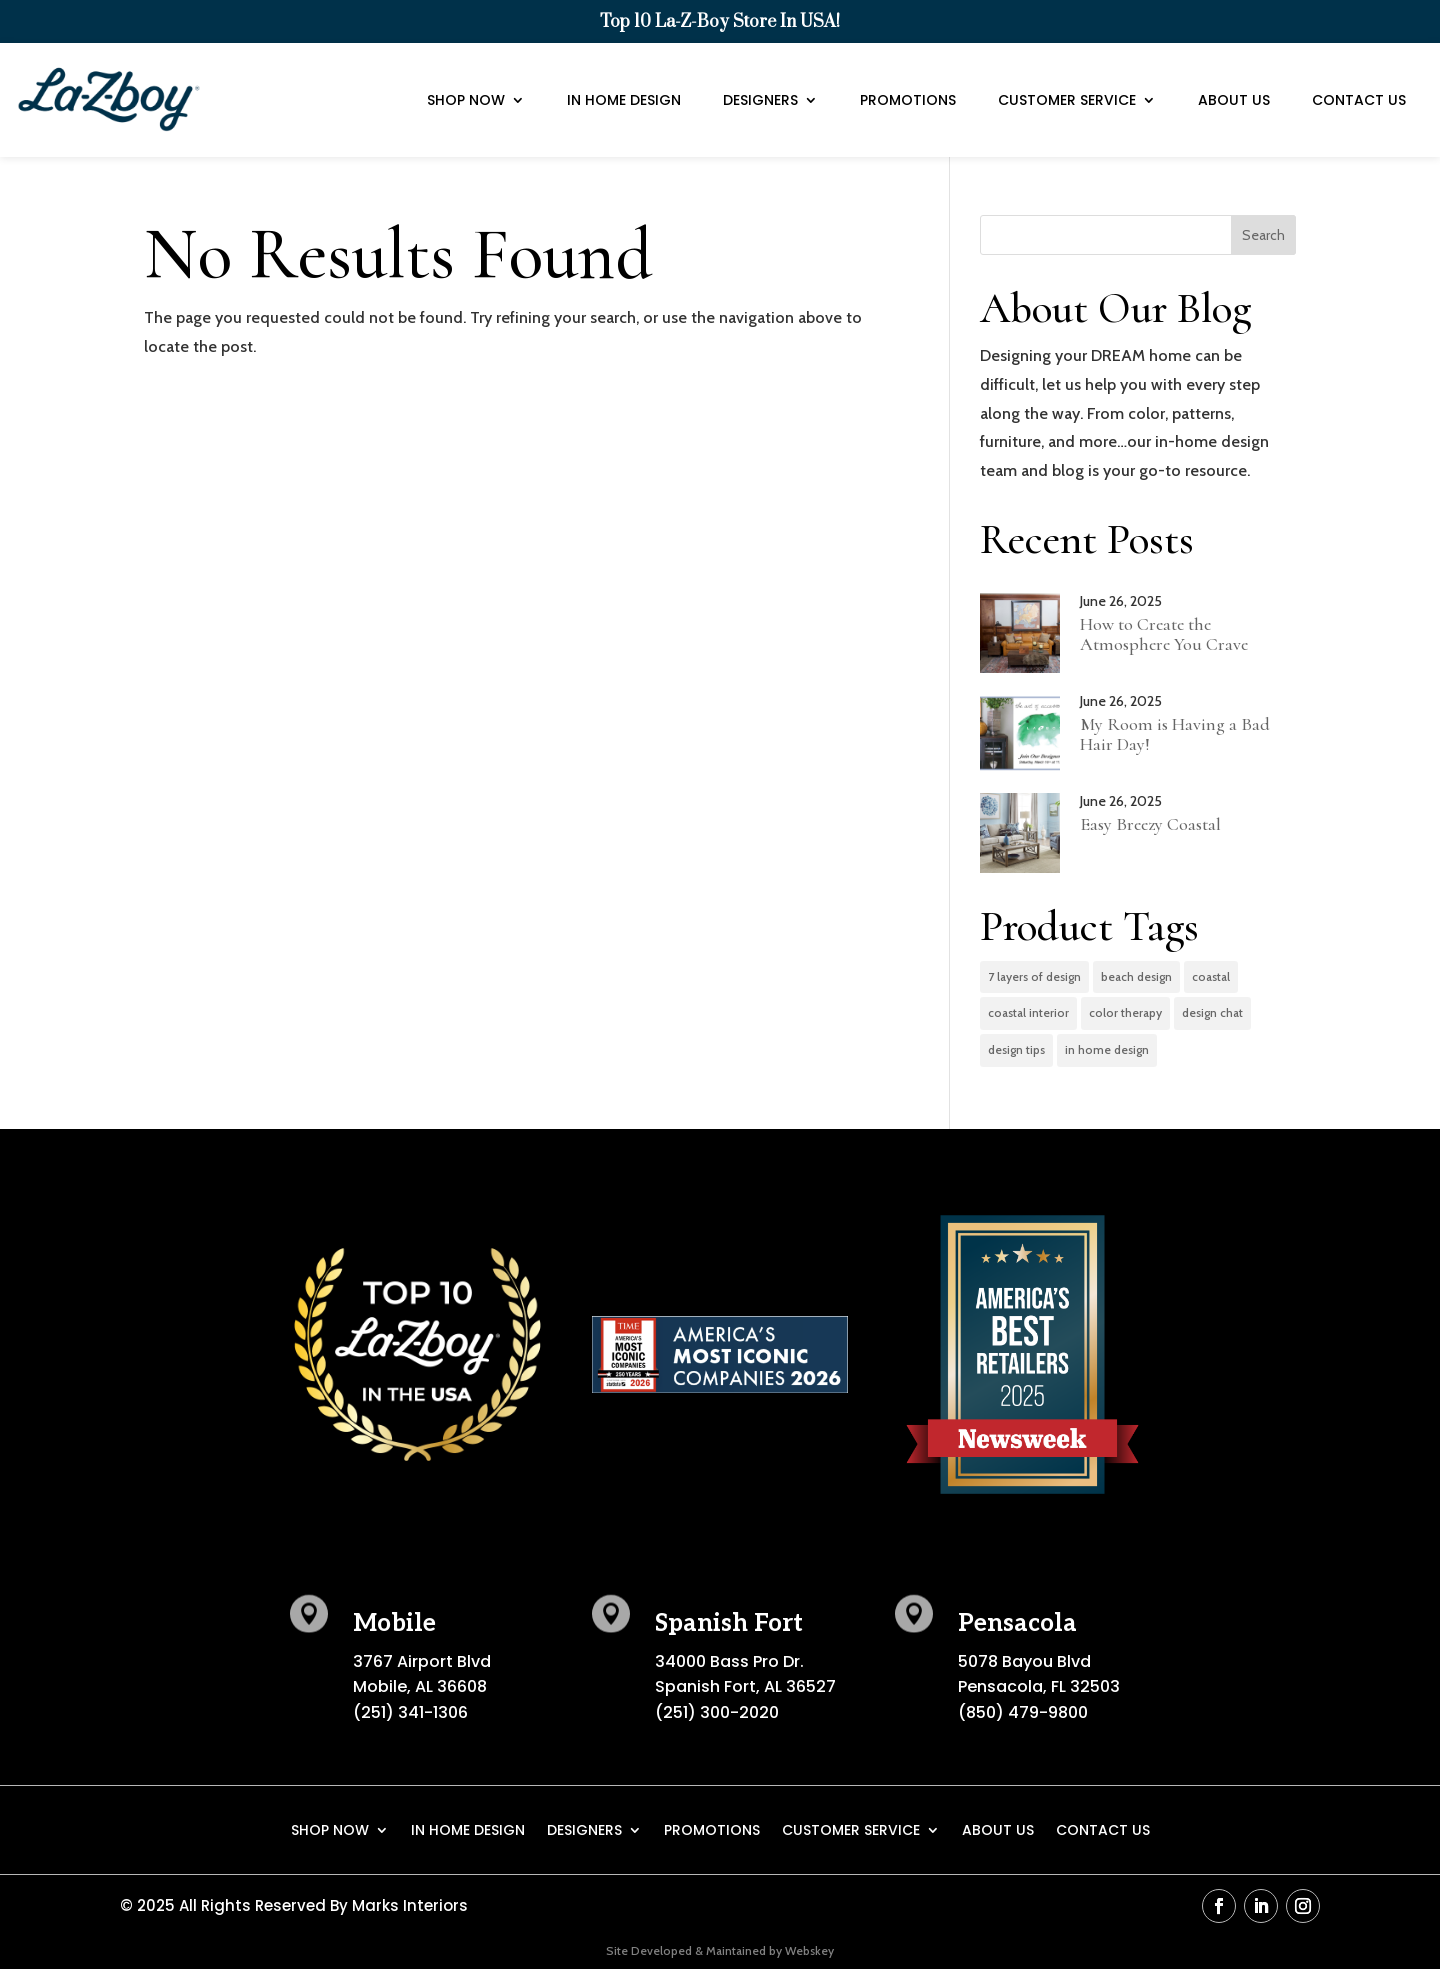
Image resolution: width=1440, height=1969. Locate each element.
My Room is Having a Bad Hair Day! (1175, 734)
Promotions (908, 76)
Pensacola (1017, 1623)
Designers (760, 76)
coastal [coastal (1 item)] (1211, 976)
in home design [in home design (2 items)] (1107, 1049)
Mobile (394, 1623)
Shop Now (466, 76)
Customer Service (1067, 76)
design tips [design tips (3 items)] (1016, 1049)
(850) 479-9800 (1023, 1712)
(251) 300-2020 (717, 1712)
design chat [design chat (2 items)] (1212, 1012)
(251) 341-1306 (410, 1712)
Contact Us (1359, 76)
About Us (1234, 76)
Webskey (809, 1950)
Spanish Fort (729, 1623)
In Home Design (624, 76)
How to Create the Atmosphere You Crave (1164, 634)
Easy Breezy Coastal (1150, 824)
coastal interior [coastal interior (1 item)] (1028, 1012)
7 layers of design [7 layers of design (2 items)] (1034, 976)
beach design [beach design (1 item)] (1136, 976)
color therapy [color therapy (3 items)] (1125, 1012)
